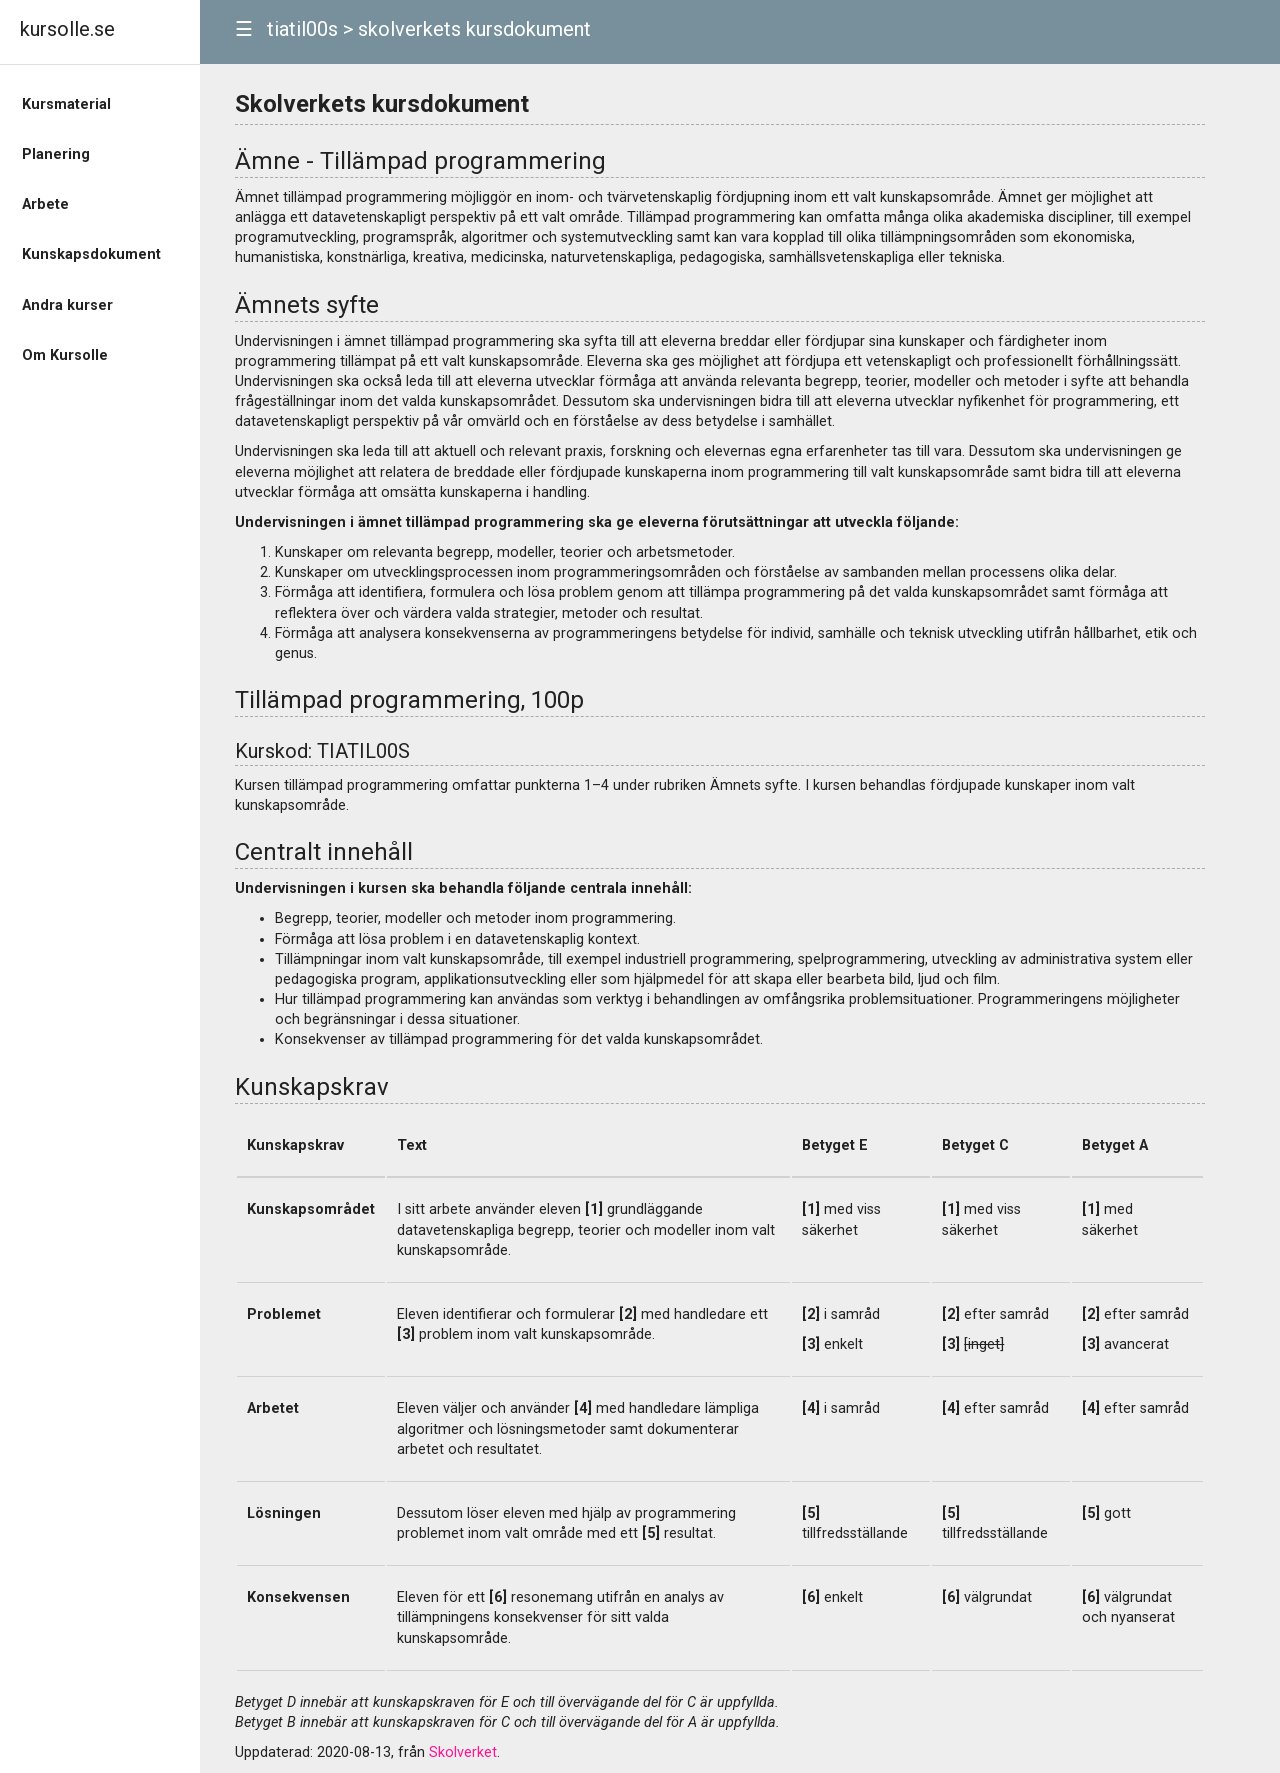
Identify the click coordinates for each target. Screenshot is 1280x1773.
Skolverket (463, 1752)
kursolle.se (67, 29)
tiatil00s (302, 29)
